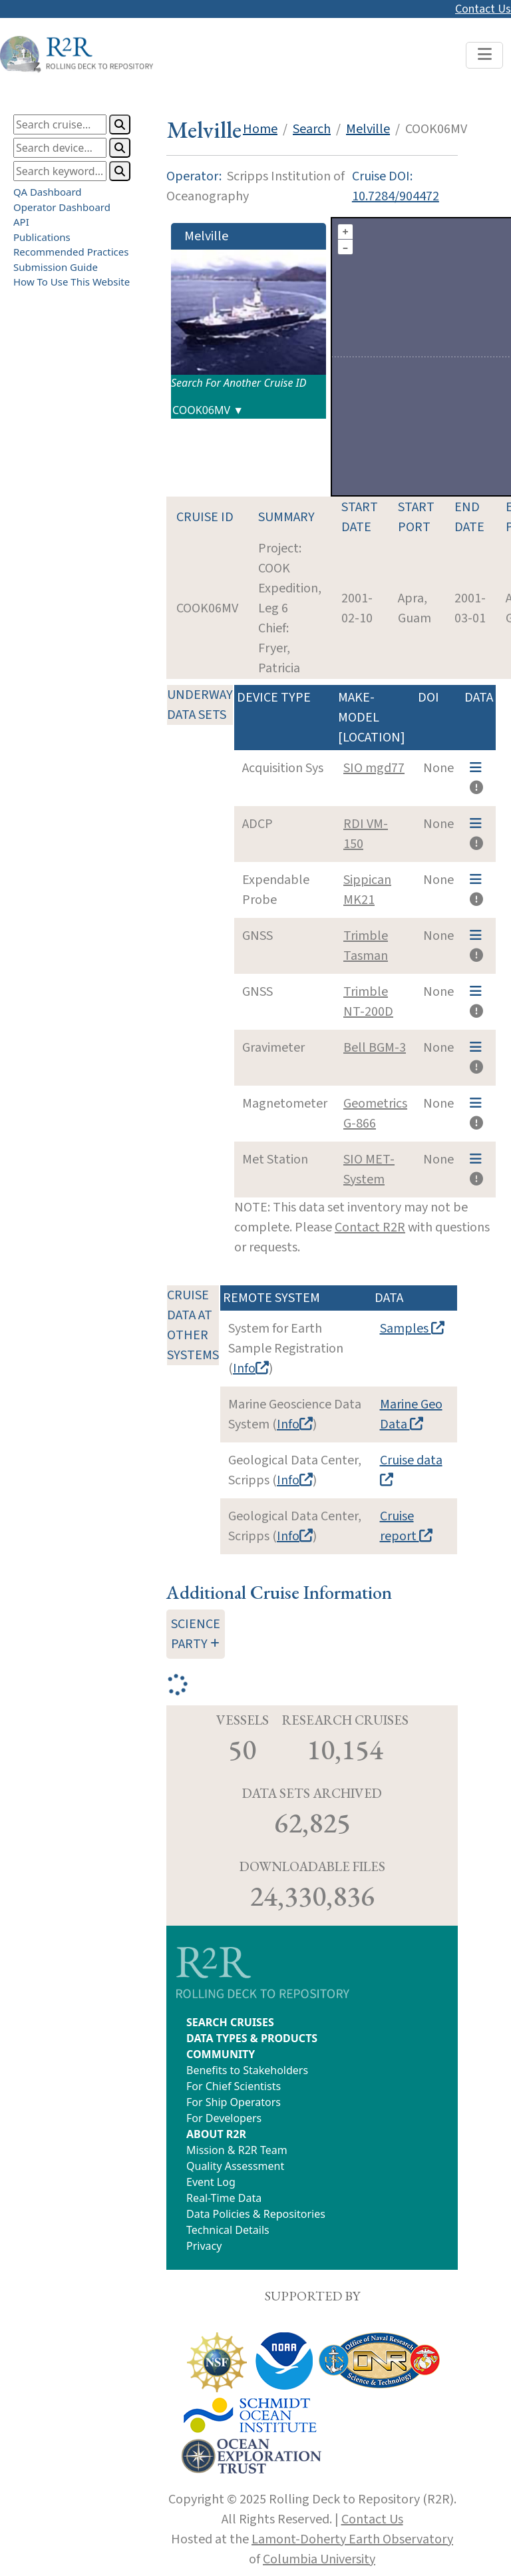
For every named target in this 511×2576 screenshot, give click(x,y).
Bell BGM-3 (374, 1047)
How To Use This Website (71, 281)
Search (312, 129)
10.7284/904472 (395, 196)
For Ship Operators (233, 2102)
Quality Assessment (235, 2166)
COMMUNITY (220, 2054)
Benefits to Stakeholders (247, 2070)
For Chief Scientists (233, 2086)
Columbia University (319, 2559)
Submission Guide (55, 266)
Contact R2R (370, 1227)
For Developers (223, 2118)
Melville (368, 129)
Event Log (211, 2182)
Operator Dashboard (61, 206)
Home (260, 129)
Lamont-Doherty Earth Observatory (352, 2539)
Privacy (204, 2246)
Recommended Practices (70, 251)
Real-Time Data (223, 2198)
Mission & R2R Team (236, 2150)
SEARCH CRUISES (230, 2022)
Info (251, 1368)
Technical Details (227, 2230)
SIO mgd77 (374, 768)
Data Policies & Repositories (255, 2214)
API (21, 221)
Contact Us (483, 9)
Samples (412, 1328)
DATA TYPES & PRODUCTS (251, 2038)
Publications (42, 236)
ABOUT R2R (216, 2134)
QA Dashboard (47, 191)
